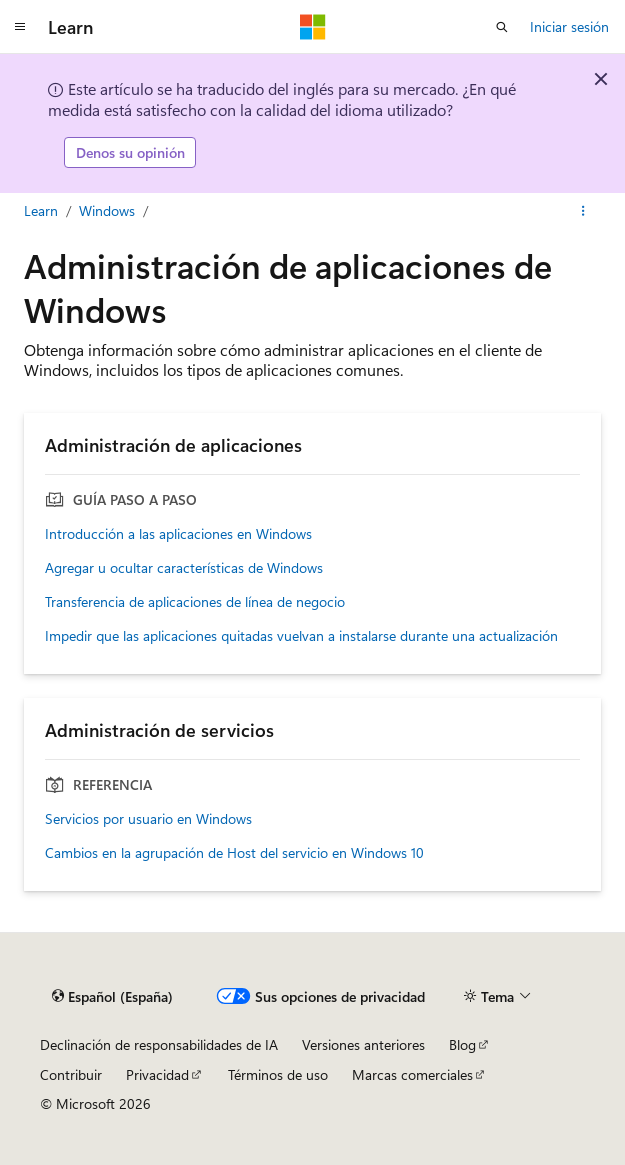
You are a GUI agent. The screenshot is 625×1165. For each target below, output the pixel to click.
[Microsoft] (313, 27)
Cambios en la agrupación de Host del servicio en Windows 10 (234, 853)
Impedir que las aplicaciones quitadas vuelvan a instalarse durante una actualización (301, 636)
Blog (462, 1044)
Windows (107, 210)
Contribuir (71, 1074)
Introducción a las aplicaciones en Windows (178, 534)
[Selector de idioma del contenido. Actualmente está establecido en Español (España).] (112, 997)
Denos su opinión (130, 152)
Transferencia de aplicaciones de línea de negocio (195, 602)
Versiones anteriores (363, 1044)
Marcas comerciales (412, 1074)
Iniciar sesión (569, 26)
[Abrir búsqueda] (502, 27)
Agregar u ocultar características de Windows (184, 568)
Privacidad (157, 1074)
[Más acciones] (583, 211)
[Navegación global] (20, 27)
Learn (41, 210)
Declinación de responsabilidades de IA (159, 1044)
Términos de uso (278, 1074)
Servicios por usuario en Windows (148, 819)
